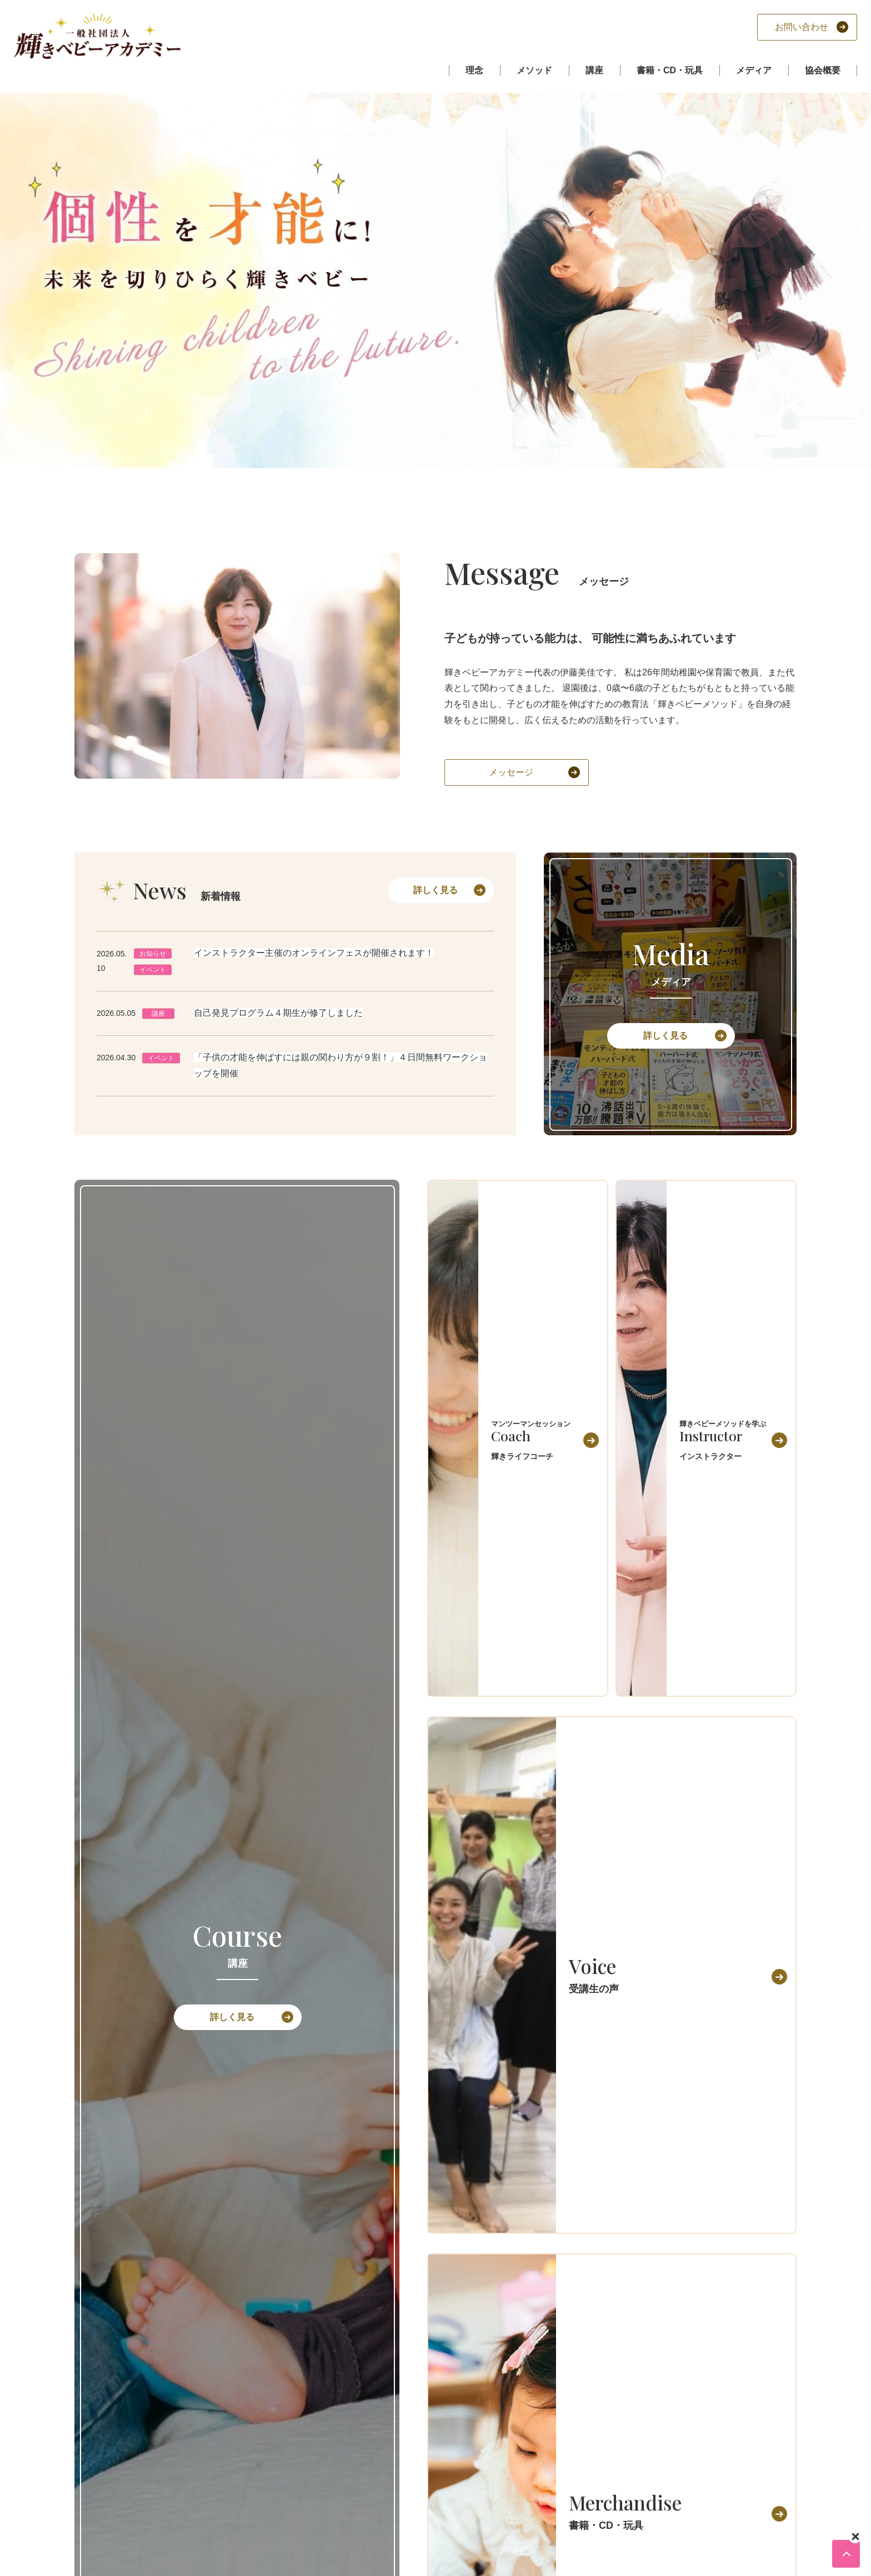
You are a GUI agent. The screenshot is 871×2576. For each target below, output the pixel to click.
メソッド (534, 70)
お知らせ (152, 954)
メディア (754, 70)
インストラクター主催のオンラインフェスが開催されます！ (314, 953)
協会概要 (822, 70)
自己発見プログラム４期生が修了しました (278, 1013)
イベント (152, 970)
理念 (474, 70)
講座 (594, 70)
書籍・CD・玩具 (670, 70)
